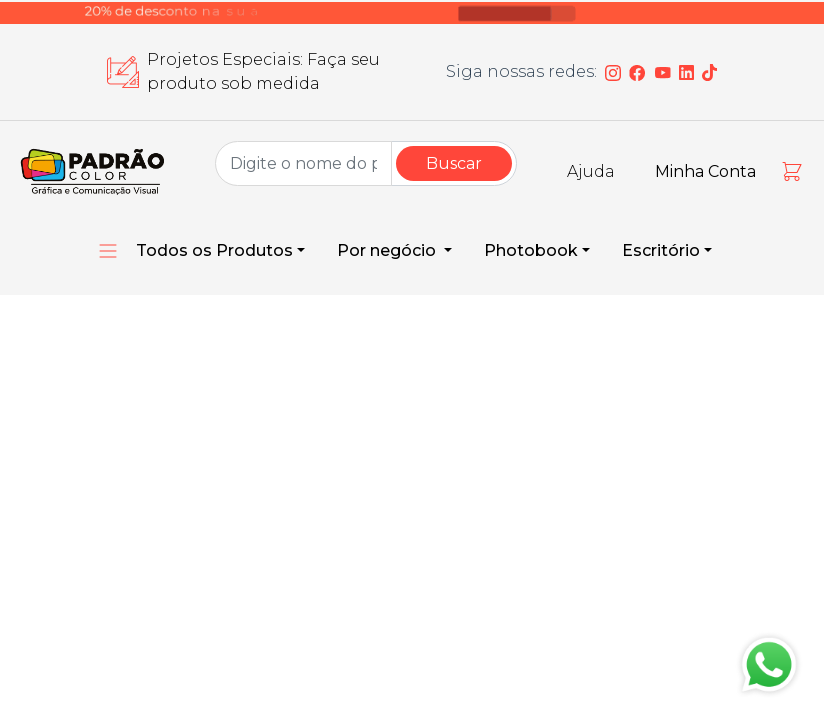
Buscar (454, 163)
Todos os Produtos (214, 250)
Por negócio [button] (388, 250)
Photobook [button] (531, 250)
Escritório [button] (661, 250)
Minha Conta (705, 171)
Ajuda (591, 171)
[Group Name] (303, 163)
